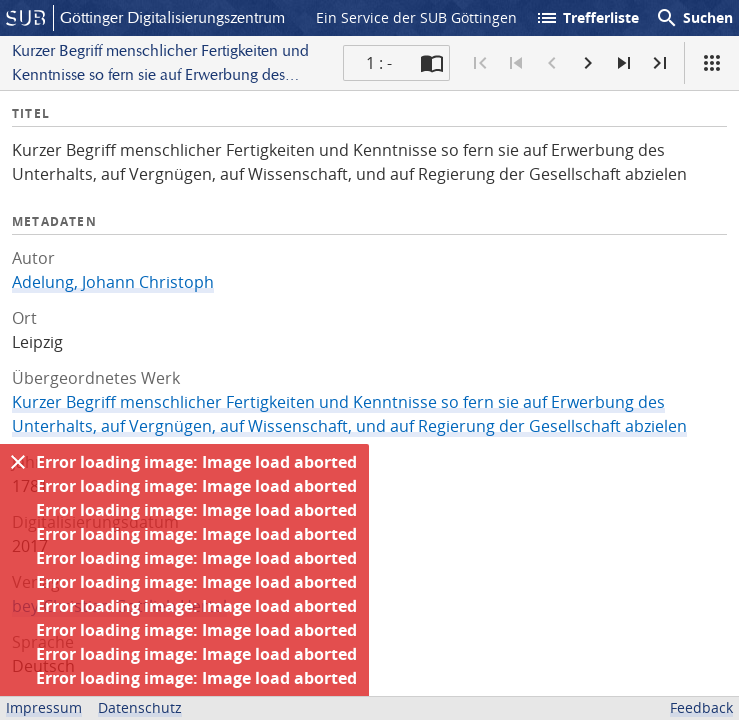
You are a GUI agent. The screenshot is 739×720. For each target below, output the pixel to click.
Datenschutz (140, 707)
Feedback (701, 707)
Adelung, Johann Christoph (113, 282)
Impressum (44, 707)
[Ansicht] (712, 63)
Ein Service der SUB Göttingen (416, 17)
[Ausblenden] (18, 462)
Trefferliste (587, 18)
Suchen (694, 18)
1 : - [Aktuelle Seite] (379, 63)
